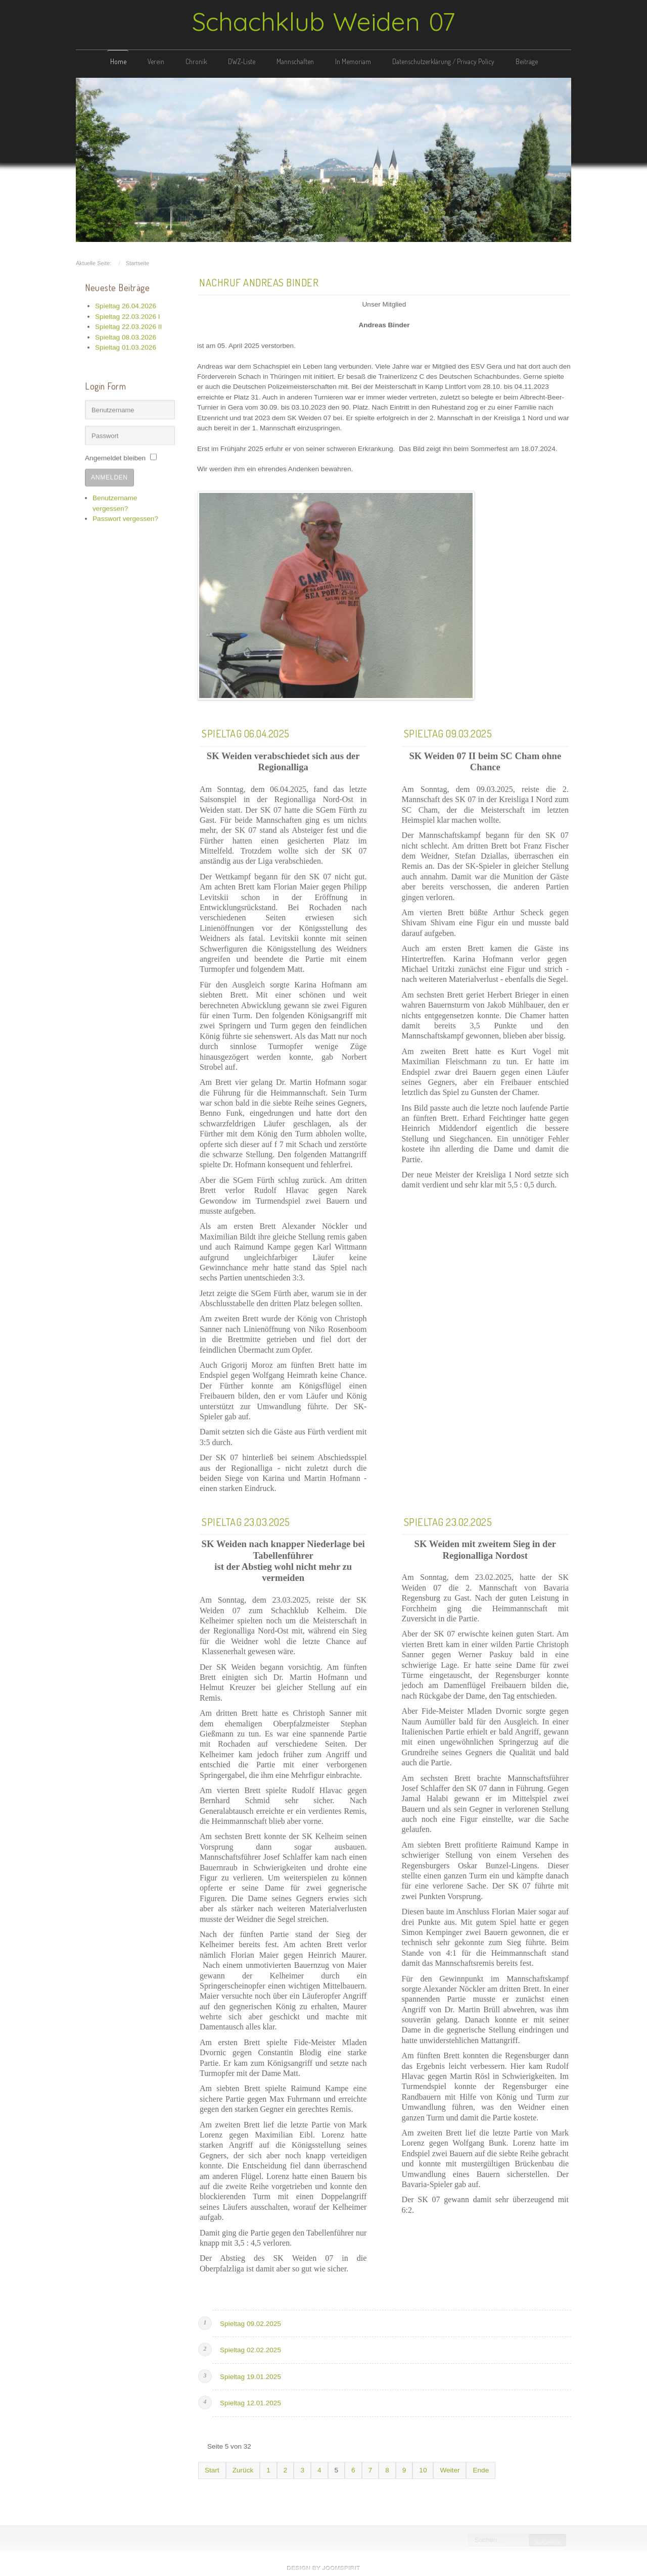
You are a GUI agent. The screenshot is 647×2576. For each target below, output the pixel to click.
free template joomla (323, 2568)
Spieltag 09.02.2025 (250, 2322)
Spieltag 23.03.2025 (246, 1520)
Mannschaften (295, 61)
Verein (156, 61)
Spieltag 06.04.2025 (246, 731)
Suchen (546, 2542)
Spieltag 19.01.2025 (250, 2375)
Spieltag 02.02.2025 (250, 2348)
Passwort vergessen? (125, 517)
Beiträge (527, 61)
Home (118, 61)
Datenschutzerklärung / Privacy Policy (443, 61)
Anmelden (109, 475)
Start (212, 2468)
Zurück (243, 2468)
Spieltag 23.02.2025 (448, 1520)
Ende (481, 2468)
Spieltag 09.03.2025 (448, 731)
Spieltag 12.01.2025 (250, 2401)
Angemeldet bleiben (115, 456)
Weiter (449, 2468)
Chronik (196, 61)
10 (423, 2468)
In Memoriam (353, 61)
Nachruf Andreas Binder (258, 280)
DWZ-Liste (241, 61)
